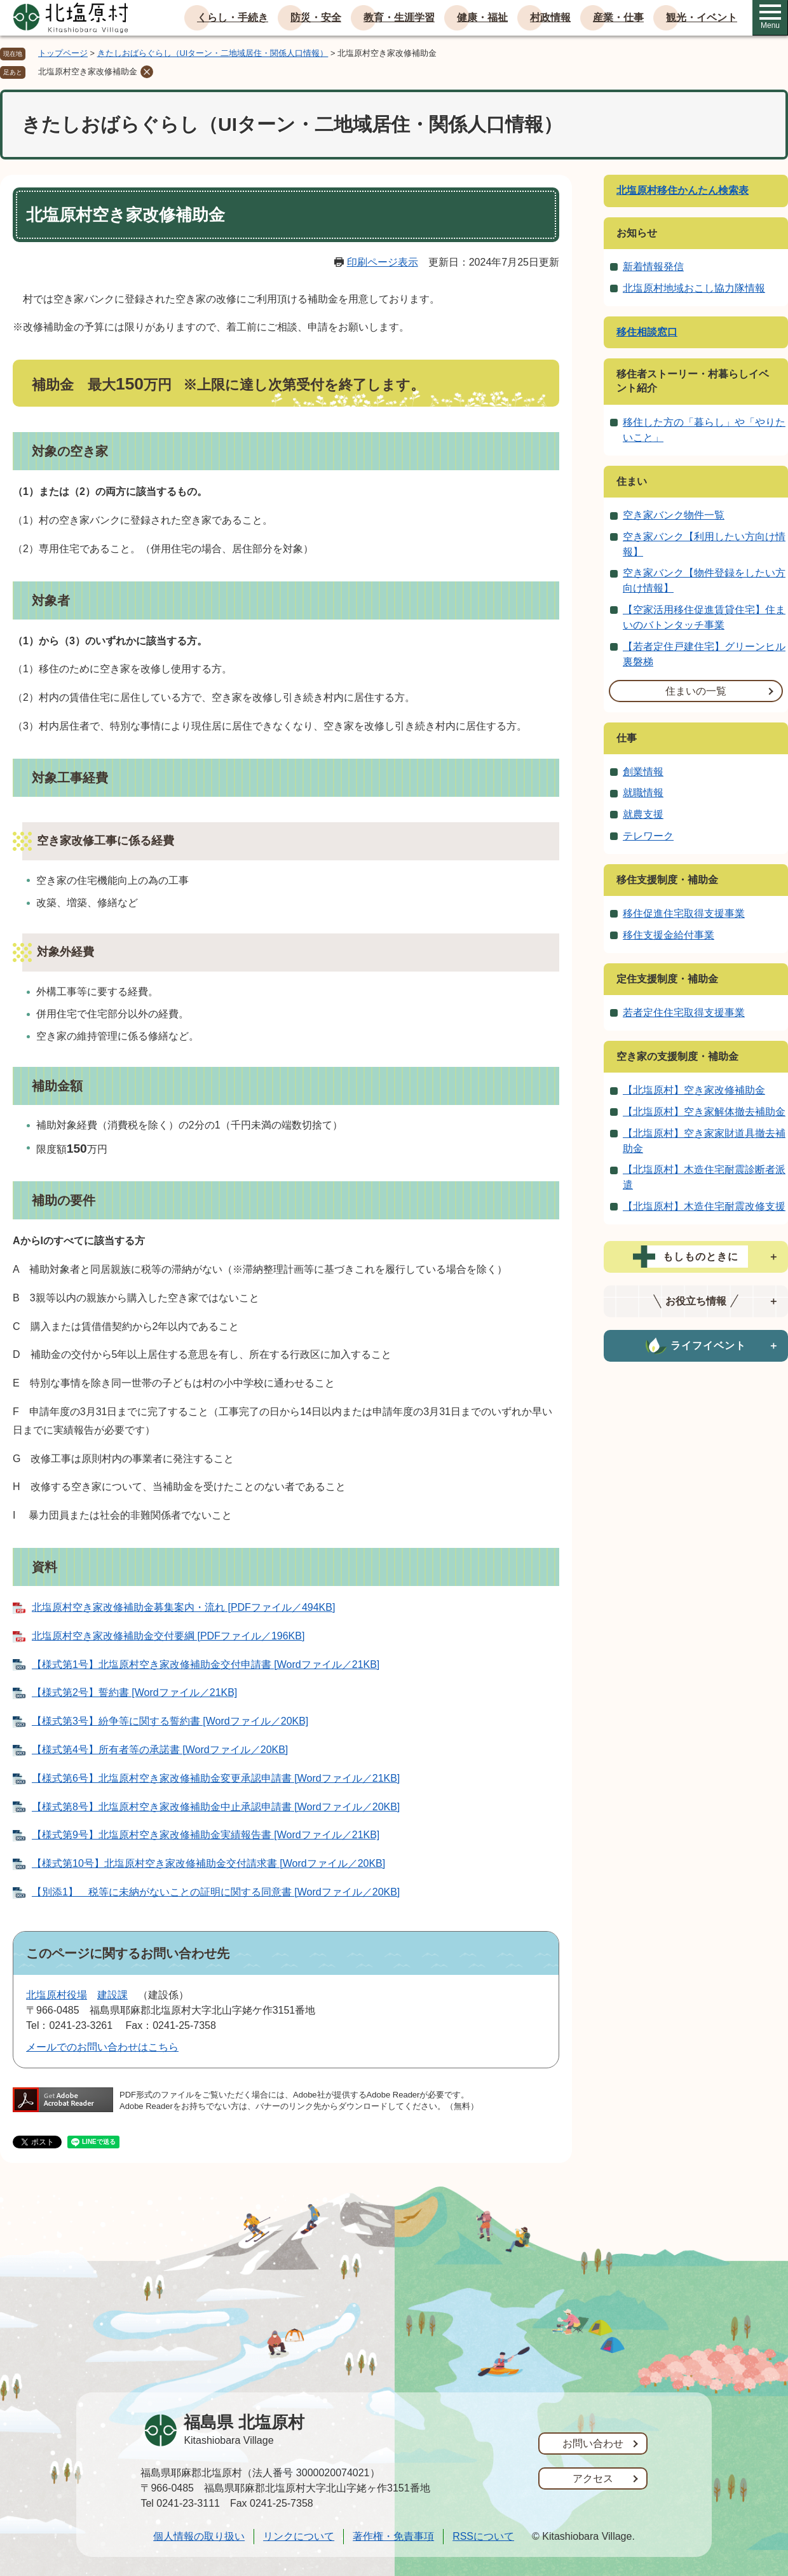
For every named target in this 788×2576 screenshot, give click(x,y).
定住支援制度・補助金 (667, 978)
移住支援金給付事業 (668, 935)
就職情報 (643, 792)
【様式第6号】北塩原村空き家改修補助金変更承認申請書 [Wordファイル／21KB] (216, 1778)
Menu (770, 17)
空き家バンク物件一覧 (673, 515)
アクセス (593, 2478)
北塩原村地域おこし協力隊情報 (694, 288)
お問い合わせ (592, 2443)
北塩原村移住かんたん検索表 (682, 190)
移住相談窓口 (646, 332)
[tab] (696, 1257)
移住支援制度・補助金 (667, 879)
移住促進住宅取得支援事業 (684, 913)
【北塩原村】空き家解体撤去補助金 (704, 1111)
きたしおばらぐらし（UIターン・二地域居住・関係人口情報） (213, 53)
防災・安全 (315, 17)
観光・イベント (701, 17)
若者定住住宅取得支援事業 (684, 1012)
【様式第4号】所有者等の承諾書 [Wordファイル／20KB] (160, 1749)
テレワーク (648, 835)
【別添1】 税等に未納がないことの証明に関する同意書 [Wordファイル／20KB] (216, 1892)
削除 (146, 71)
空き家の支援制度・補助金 (677, 1056)
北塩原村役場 (56, 1995)
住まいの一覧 (695, 691)
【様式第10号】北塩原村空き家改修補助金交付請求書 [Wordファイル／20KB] (208, 1863)
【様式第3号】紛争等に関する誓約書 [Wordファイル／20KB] (170, 1721)
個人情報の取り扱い (199, 2536)
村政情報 (550, 17)
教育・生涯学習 (399, 17)
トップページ (63, 53)
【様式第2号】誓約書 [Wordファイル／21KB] (134, 1692)
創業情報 (643, 771)
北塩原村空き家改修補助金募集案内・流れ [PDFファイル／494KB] (183, 1607)
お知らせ (636, 232)
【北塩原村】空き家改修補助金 (694, 1090)
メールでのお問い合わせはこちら (102, 2047)
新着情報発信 (653, 266)
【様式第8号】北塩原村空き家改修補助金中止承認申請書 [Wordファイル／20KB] (216, 1806)
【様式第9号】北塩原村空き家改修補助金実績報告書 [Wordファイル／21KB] (205, 1834)
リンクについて (298, 2536)
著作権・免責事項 (393, 2536)
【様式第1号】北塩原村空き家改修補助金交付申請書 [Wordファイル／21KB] (205, 1664)
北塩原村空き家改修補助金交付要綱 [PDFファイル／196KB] (168, 1635)
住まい (631, 481)
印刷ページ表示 (382, 262)
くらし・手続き (232, 17)
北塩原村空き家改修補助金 (87, 71)
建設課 (112, 1995)
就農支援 (643, 814)
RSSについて (483, 2536)
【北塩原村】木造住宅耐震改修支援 (704, 1206)
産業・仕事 (618, 17)
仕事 (626, 738)
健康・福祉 (482, 17)
